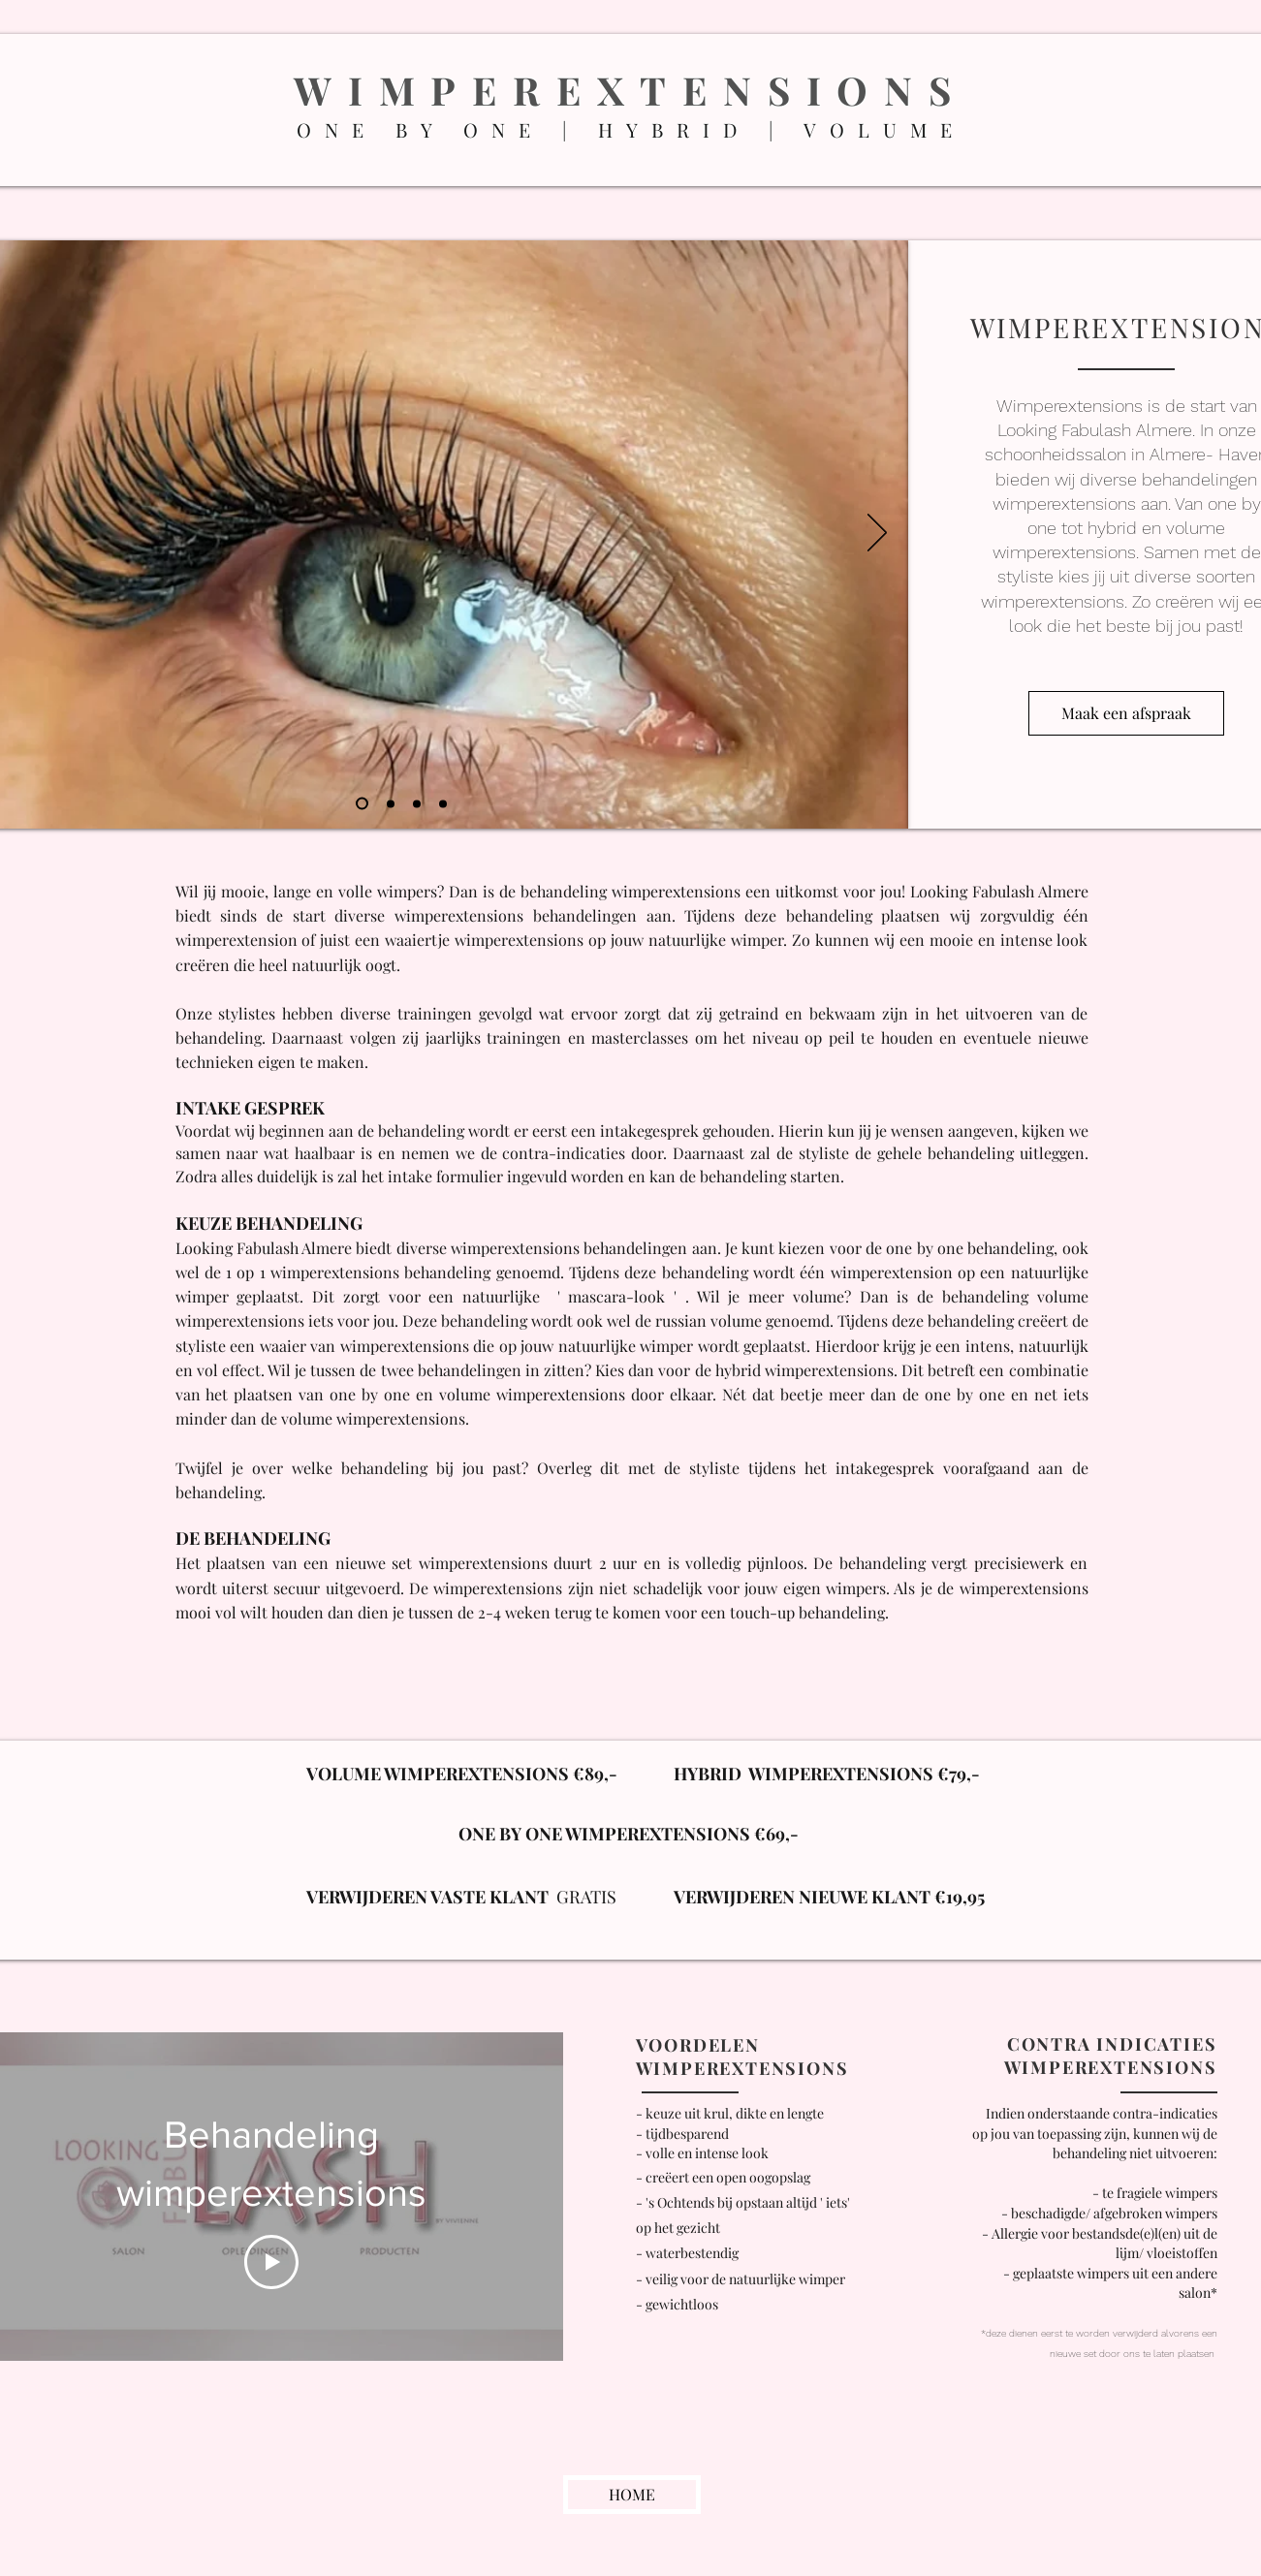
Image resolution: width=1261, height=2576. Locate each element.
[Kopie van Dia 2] (417, 803)
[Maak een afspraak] (1126, 713)
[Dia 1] (362, 804)
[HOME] (632, 2494)
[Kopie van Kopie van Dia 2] (443, 803)
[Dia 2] (390, 803)
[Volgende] (877, 534)
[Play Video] (270, 2262)
